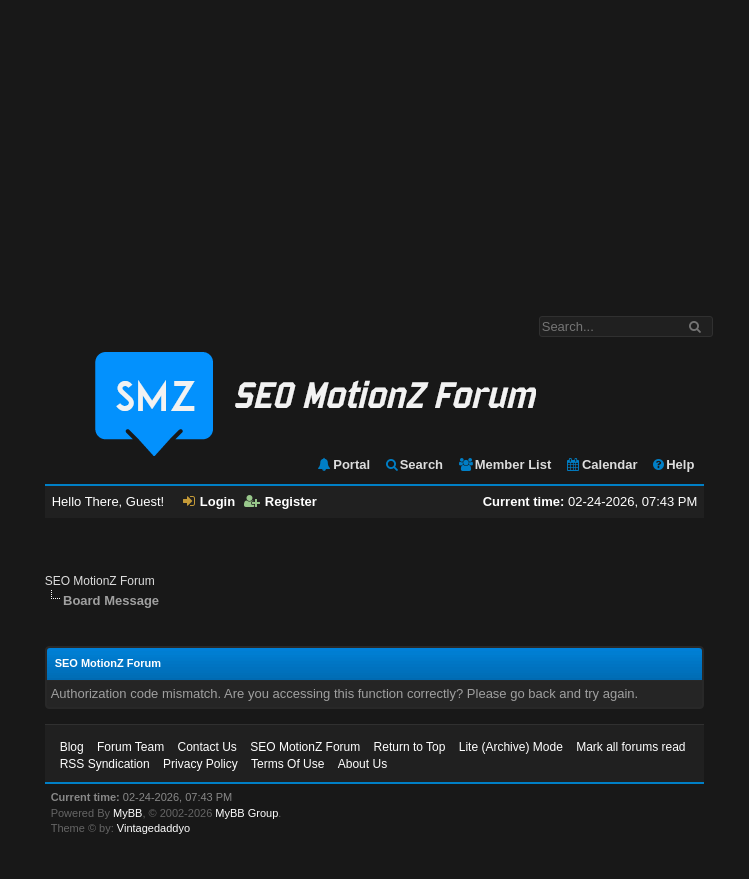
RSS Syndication (105, 764)
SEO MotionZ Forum (100, 581)
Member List (504, 464)
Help (672, 464)
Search (413, 464)
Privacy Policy (200, 764)
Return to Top (410, 747)
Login (209, 501)
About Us (362, 764)
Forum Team (130, 747)
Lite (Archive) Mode (511, 747)
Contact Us (207, 747)
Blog (72, 747)
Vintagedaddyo (153, 828)
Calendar (601, 464)
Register (280, 501)
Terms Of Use (287, 764)
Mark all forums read (630, 747)
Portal (343, 464)
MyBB (127, 813)
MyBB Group (246, 813)
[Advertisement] (374, 148)
